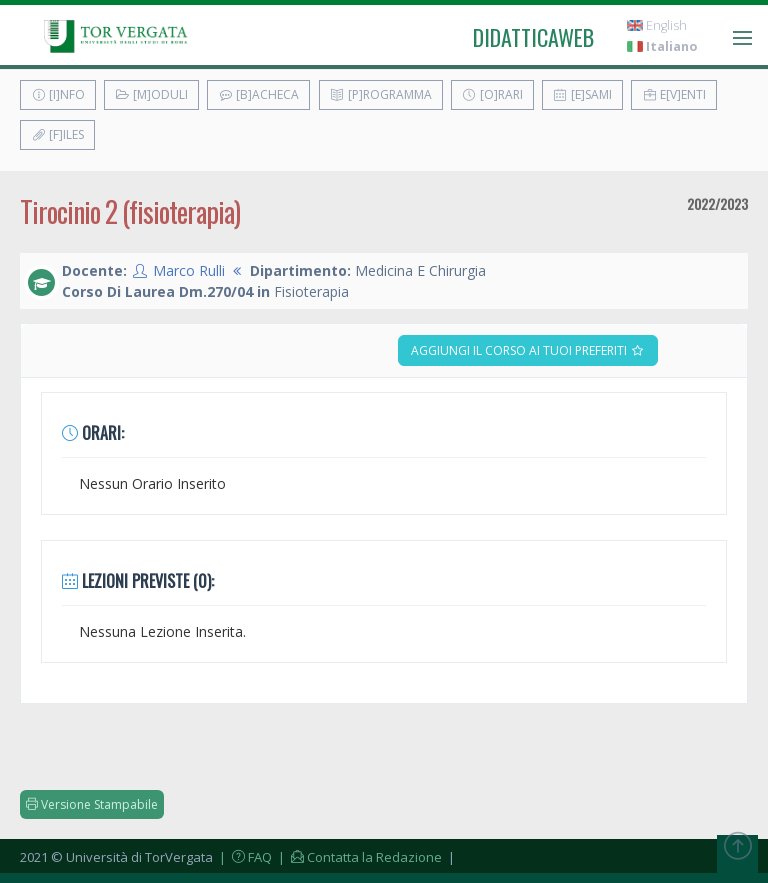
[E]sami (582, 94)
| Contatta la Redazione (358, 857)
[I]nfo (58, 94)
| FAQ (244, 857)
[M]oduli (151, 94)
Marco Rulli (189, 270)
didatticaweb (533, 37)
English (657, 25)
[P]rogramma (381, 94)
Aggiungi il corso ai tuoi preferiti (528, 350)
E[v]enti (674, 94)
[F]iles (57, 134)
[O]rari (492, 94)
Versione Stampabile (92, 804)
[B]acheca (258, 94)
